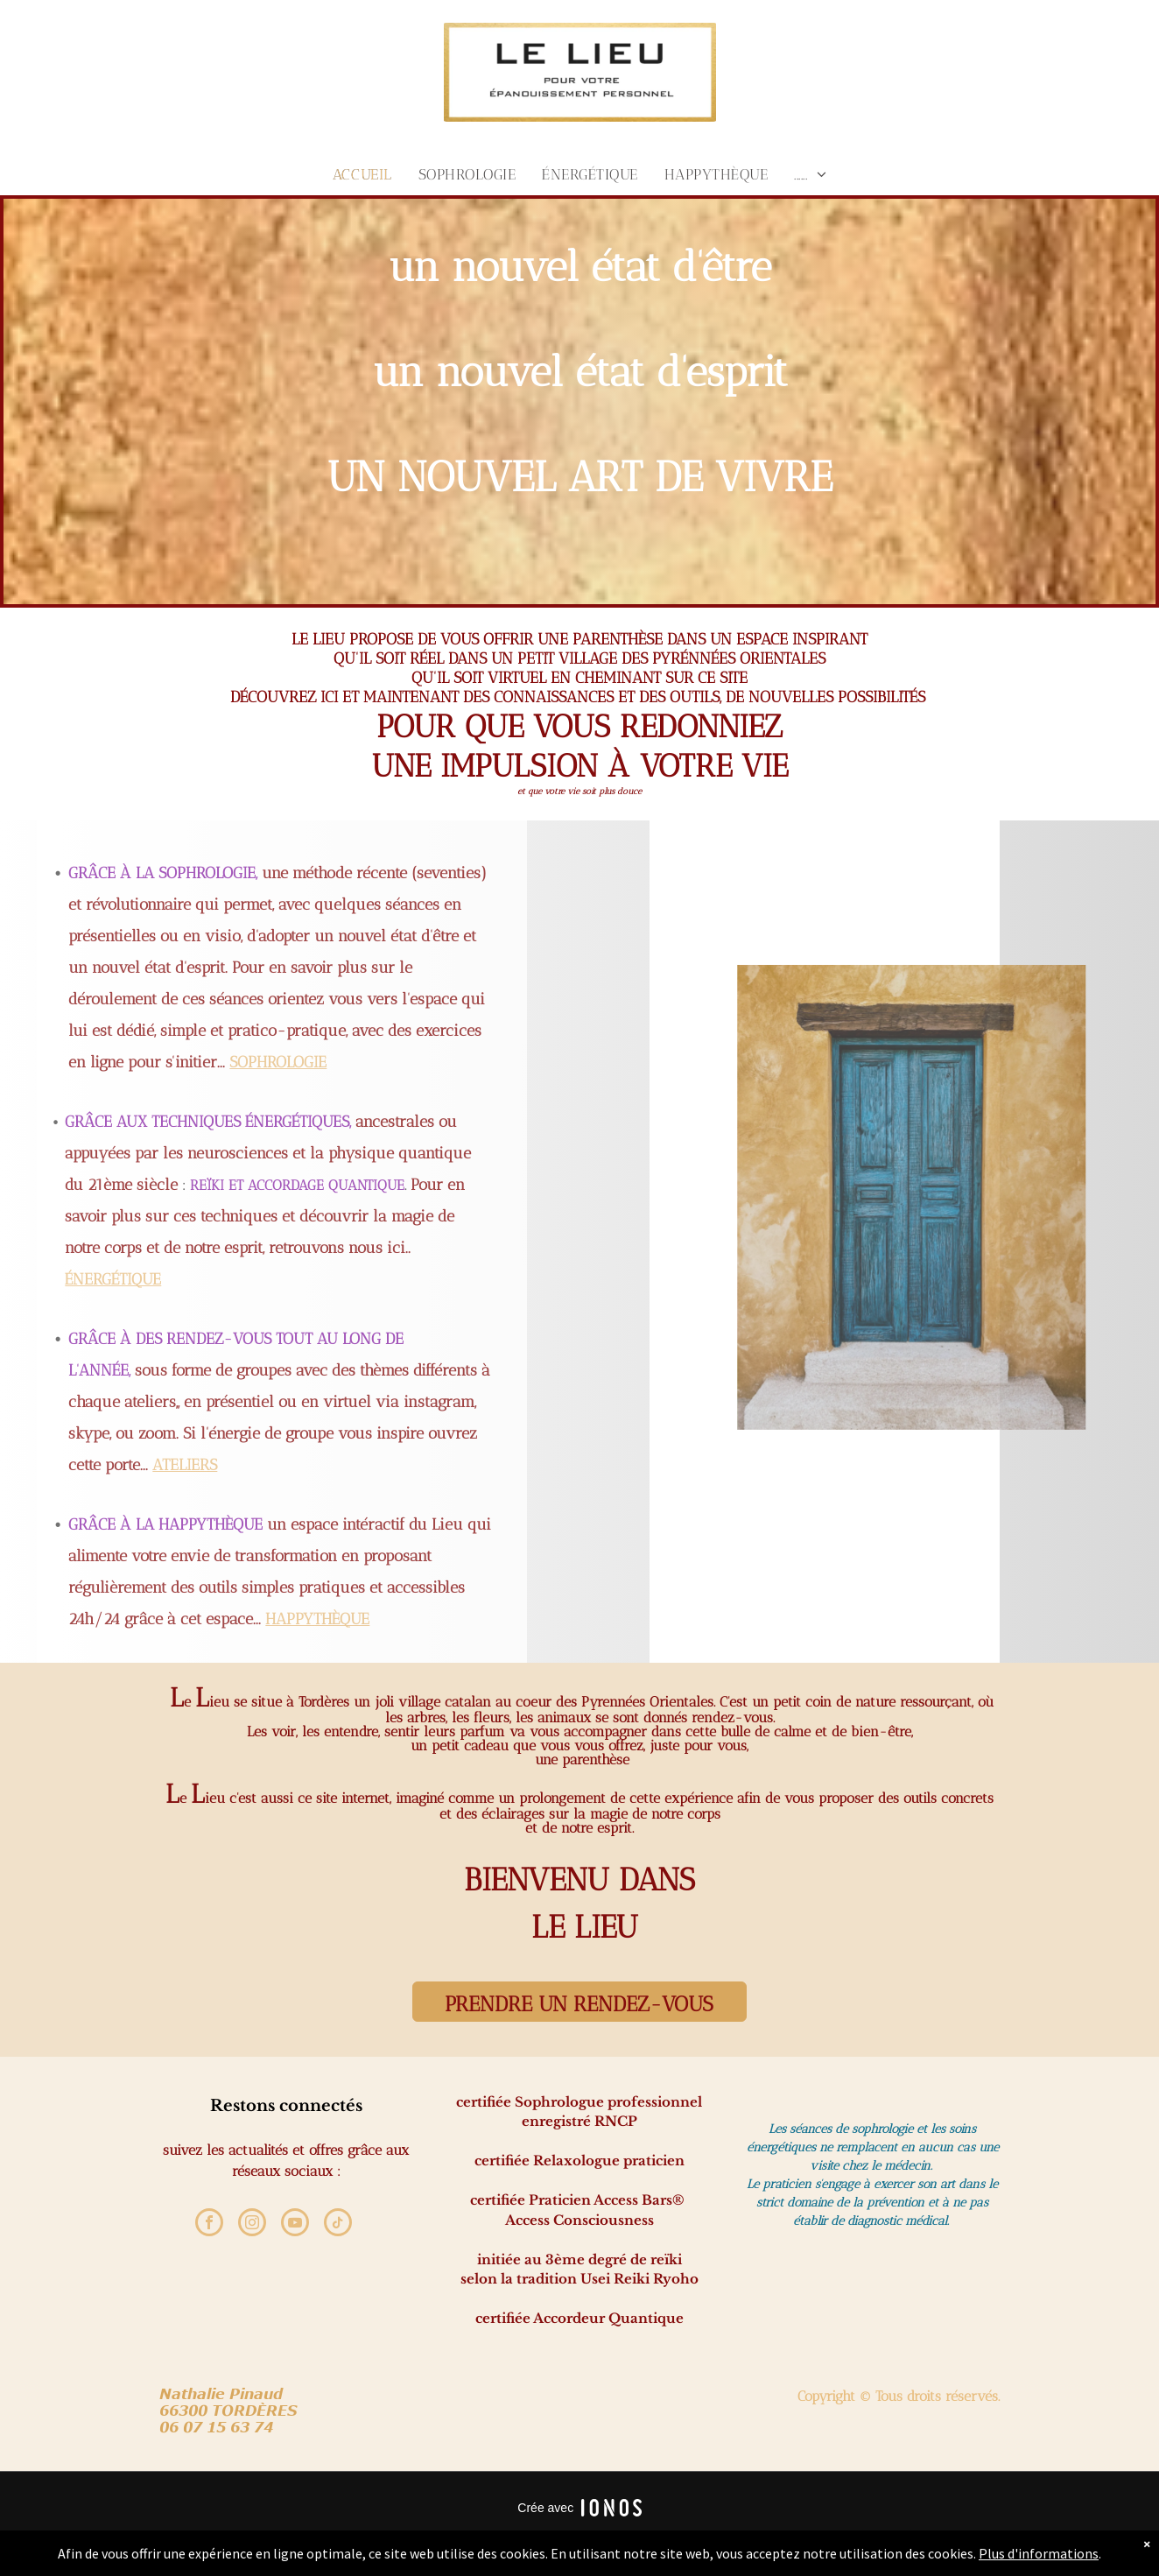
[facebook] (209, 2224)
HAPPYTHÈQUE (154, 1619)
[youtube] (295, 2224)
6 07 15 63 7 (216, 2427)
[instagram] (252, 2224)
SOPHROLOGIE (114, 1062)
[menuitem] (362, 174)
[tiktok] (338, 2224)
